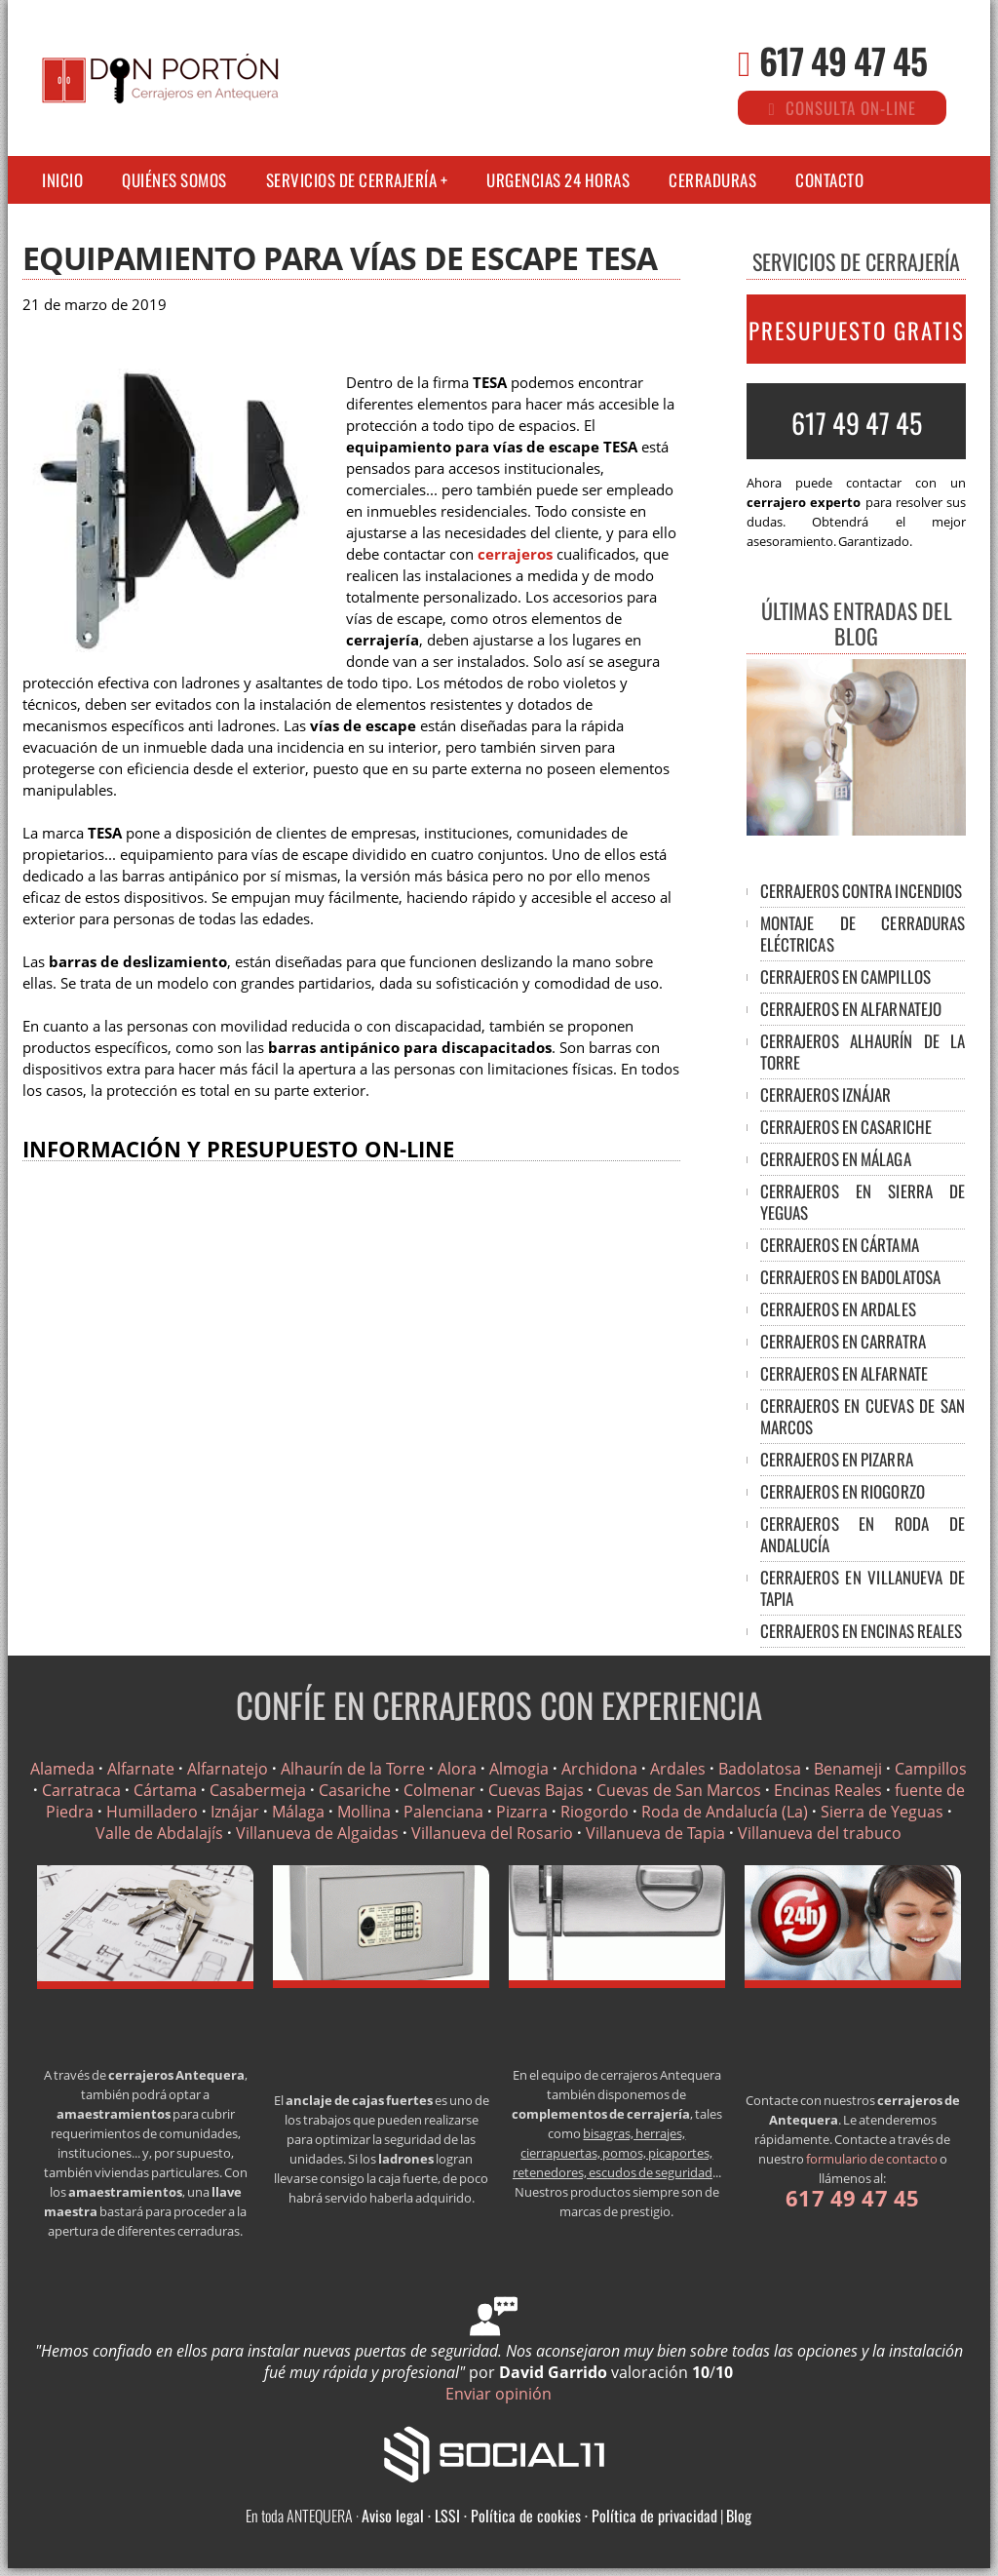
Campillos (931, 1768)
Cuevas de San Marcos (678, 1790)
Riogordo (594, 1811)
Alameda (62, 1768)
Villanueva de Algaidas (317, 1833)
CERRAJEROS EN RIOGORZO (842, 1491)
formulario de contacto (872, 2158)
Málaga (298, 1811)
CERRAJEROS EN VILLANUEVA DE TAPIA (863, 1588)
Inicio (62, 180)
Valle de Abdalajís (159, 1833)
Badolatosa (759, 1768)
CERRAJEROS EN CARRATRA (843, 1341)
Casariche (355, 1790)
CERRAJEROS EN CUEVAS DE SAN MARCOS (863, 1416)
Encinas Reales (828, 1790)
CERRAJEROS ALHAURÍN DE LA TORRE (863, 1051)
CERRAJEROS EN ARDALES (838, 1309)
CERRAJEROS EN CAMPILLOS (845, 976)
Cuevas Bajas (536, 1790)
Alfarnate (140, 1768)
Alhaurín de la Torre (353, 1768)
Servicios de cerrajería (352, 180)
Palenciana (443, 1811)
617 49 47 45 (843, 60)
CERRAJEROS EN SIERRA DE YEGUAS (863, 1202)
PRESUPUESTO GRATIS (856, 330)
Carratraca (81, 1790)
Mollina (364, 1811)
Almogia (519, 1768)
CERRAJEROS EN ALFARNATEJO (851, 1008)
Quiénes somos (174, 180)
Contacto (829, 180)
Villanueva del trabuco (820, 1833)
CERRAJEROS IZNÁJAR (826, 1094)
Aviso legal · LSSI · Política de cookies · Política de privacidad (539, 2515)
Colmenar (439, 1790)
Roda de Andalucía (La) (724, 1811)
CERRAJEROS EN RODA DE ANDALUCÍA (863, 1534)
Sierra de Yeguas (882, 1811)
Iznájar (235, 1811)
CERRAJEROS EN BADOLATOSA (850, 1277)
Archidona (599, 1768)
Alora (457, 1768)
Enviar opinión (498, 2393)
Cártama (165, 1790)
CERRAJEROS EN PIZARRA (836, 1459)
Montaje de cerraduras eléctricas (863, 933)
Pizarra (522, 1811)
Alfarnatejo (227, 1768)
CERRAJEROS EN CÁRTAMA (839, 1244)
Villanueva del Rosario (492, 1833)
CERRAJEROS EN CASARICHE (846, 1126)
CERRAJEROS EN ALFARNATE (844, 1373)
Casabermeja (258, 1790)
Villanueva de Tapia (655, 1833)
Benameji (848, 1768)
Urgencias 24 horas (558, 180)
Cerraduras (712, 180)
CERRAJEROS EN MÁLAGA (835, 1159)
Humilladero (152, 1811)
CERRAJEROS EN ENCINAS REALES (861, 1631)
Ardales (678, 1768)
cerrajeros (515, 554)
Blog (738, 2515)
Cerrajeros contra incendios (861, 890)
